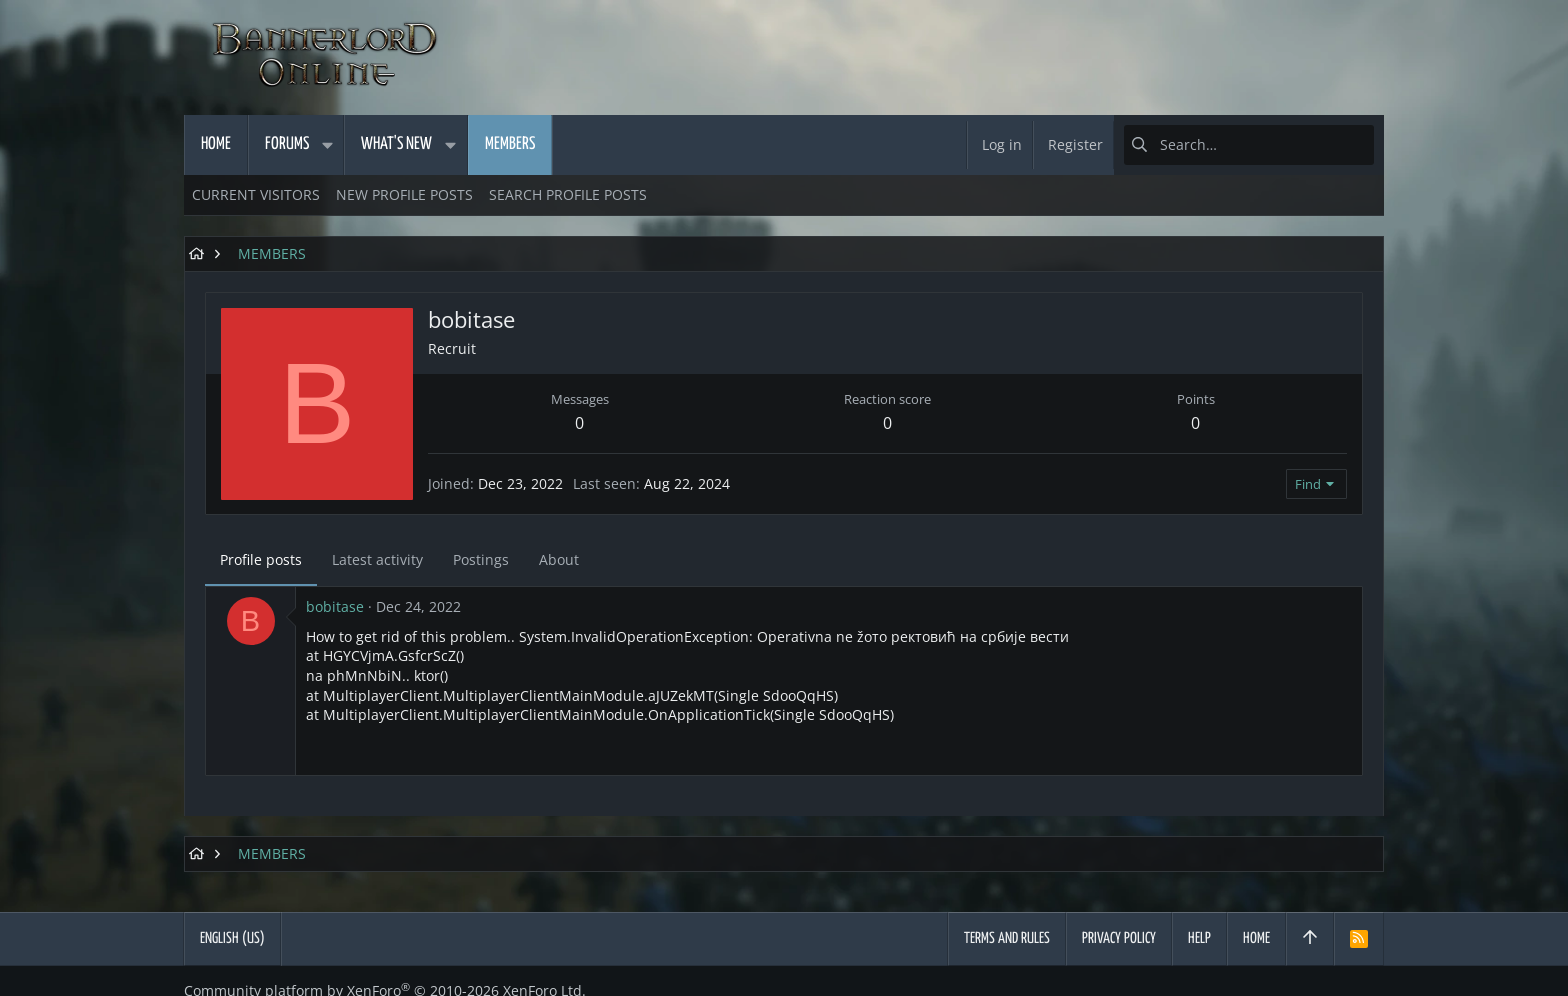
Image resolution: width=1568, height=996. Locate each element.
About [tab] (559, 559)
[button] (327, 145)
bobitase (335, 606)
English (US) (232, 938)
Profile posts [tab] (261, 559)
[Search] (1249, 145)
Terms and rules (1007, 938)
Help (1199, 938)
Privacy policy (1119, 938)
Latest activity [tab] (377, 559)
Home (1256, 938)
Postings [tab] (481, 559)
